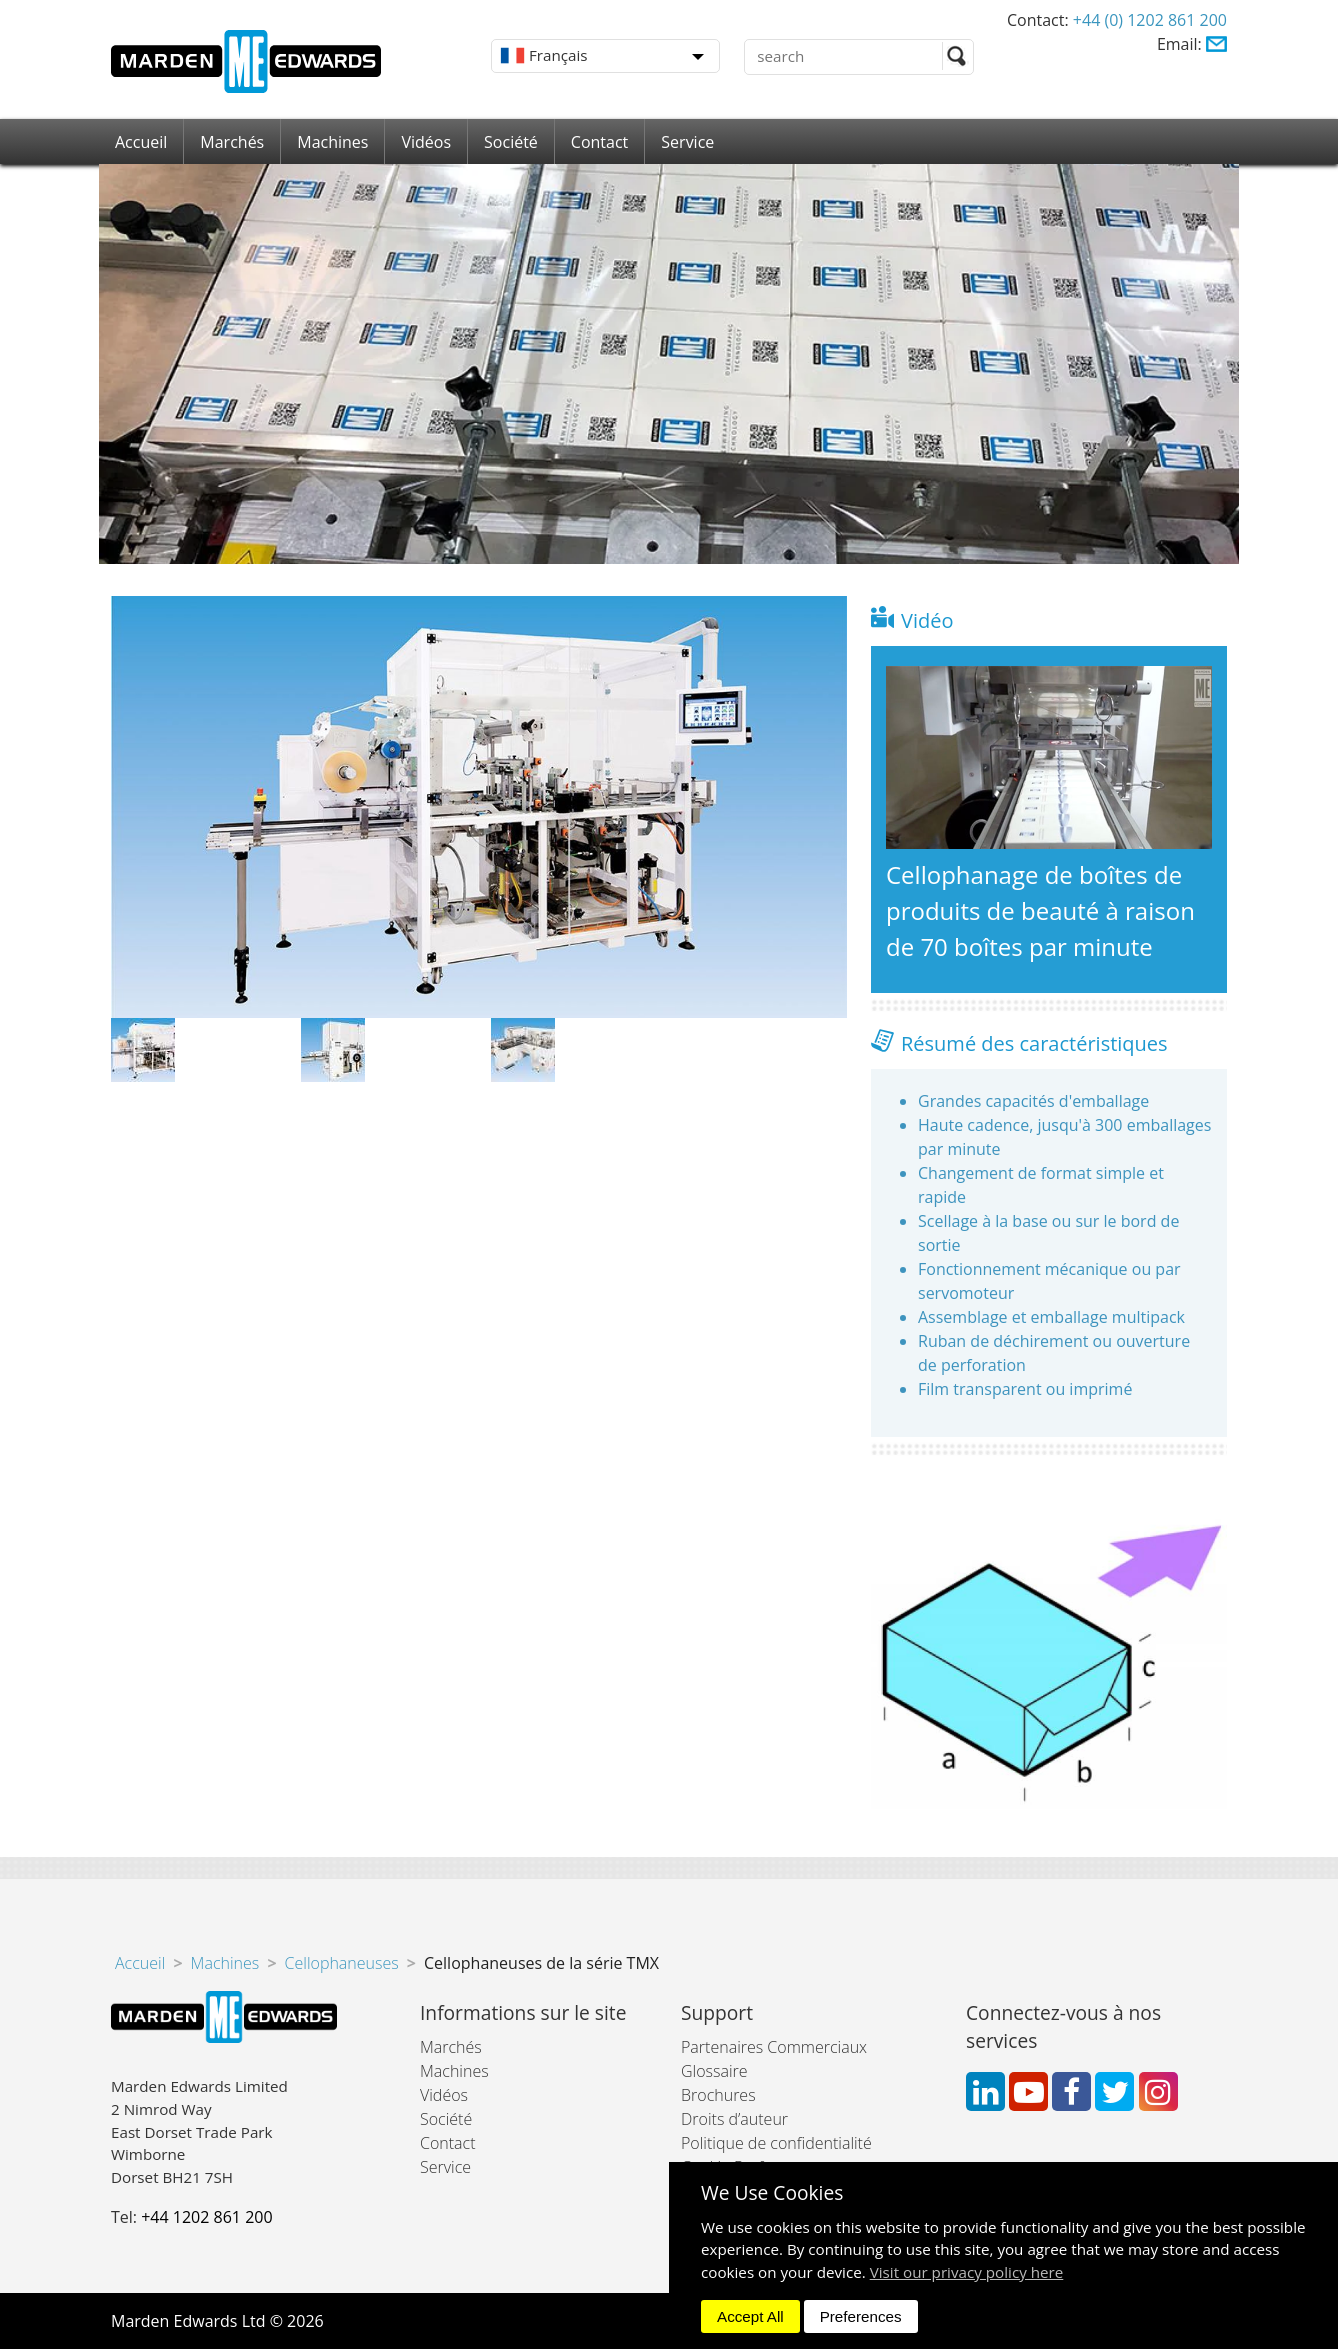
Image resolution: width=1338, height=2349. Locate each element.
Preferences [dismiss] (861, 2316)
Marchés (232, 142)
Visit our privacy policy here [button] (967, 2272)
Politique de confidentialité (776, 2143)
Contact (599, 142)
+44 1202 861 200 (206, 2217)
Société (511, 142)
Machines (332, 142)
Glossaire (714, 2071)
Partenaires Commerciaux (774, 2047)
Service (687, 142)
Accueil (141, 142)
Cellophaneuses (342, 1963)
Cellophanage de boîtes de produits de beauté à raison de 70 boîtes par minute (1040, 910)
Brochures (718, 2095)
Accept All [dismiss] (750, 2316)
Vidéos (426, 142)
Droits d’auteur (734, 2119)
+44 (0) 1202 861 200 (1150, 20)
